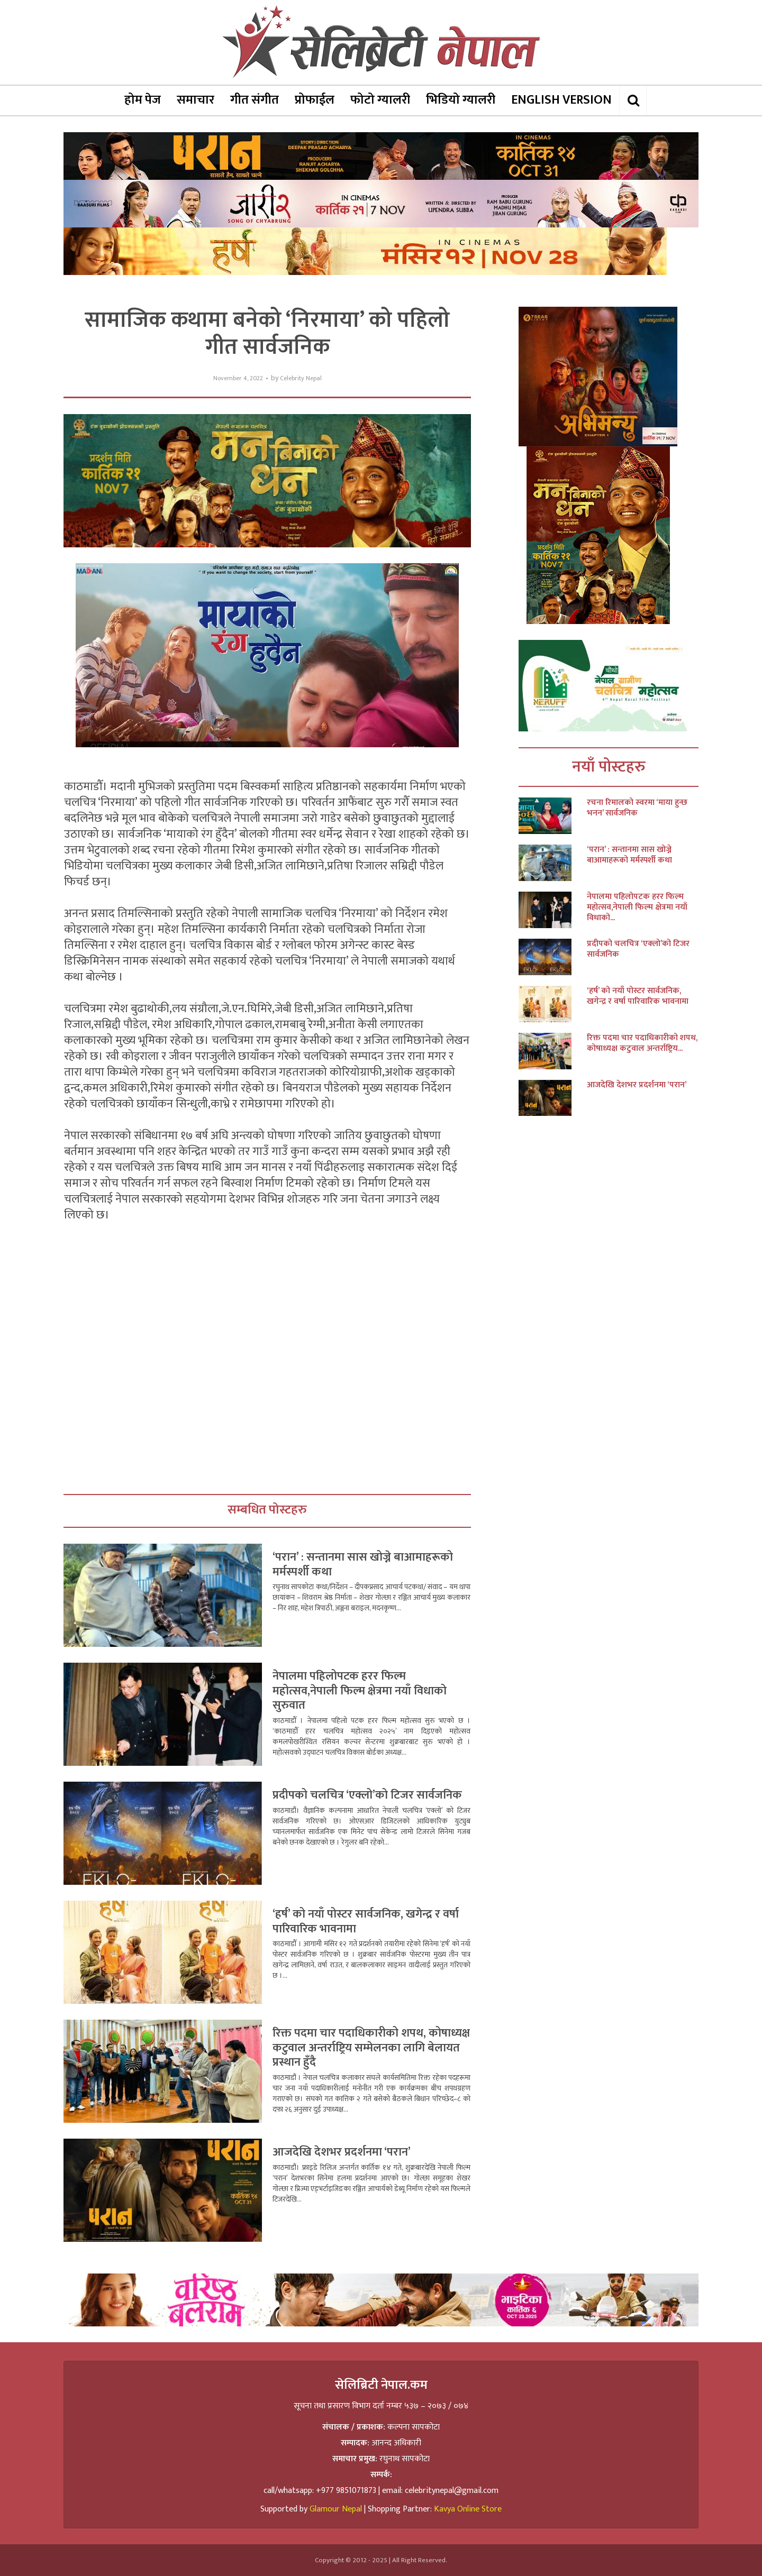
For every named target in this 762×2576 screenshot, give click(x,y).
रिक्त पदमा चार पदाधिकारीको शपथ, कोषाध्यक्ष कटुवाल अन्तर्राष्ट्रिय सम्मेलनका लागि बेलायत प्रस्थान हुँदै (371, 2047)
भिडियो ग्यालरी (460, 100)
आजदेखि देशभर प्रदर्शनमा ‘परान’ (342, 2152)
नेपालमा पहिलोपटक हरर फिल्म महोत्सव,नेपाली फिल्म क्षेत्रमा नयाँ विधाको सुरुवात (360, 1690)
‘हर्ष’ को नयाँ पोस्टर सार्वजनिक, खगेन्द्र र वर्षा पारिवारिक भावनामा (366, 1921)
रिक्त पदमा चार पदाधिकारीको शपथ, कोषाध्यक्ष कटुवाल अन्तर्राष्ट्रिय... (642, 1043)
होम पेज (142, 100)
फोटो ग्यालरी (380, 100)
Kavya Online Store (468, 2509)
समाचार (195, 100)
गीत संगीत (254, 100)
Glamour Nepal (336, 2509)
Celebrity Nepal (301, 378)
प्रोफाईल (314, 100)
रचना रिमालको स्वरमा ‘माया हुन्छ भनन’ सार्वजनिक (637, 808)
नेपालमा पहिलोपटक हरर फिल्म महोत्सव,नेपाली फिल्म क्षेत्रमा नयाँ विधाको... (637, 907)
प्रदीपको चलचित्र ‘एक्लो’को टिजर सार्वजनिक (367, 1795)
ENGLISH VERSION (561, 100)
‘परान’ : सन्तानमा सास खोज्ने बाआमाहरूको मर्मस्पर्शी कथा (363, 1564)
